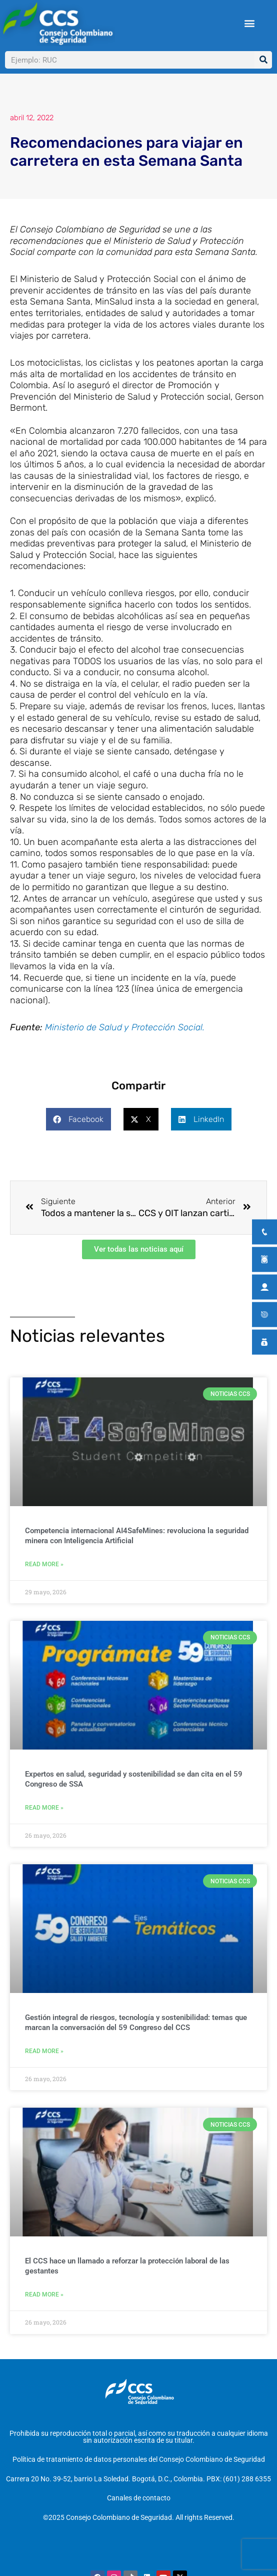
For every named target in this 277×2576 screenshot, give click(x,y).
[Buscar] (263, 60)
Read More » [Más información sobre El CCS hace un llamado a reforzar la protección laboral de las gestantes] (44, 2294)
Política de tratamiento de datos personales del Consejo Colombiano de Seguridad (138, 2459)
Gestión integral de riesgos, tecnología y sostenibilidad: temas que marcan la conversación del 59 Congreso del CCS (136, 2022)
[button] (249, 23)
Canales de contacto (138, 2498)
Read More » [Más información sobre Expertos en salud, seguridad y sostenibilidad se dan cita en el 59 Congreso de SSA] (44, 1807)
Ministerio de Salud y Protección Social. (124, 1027)
